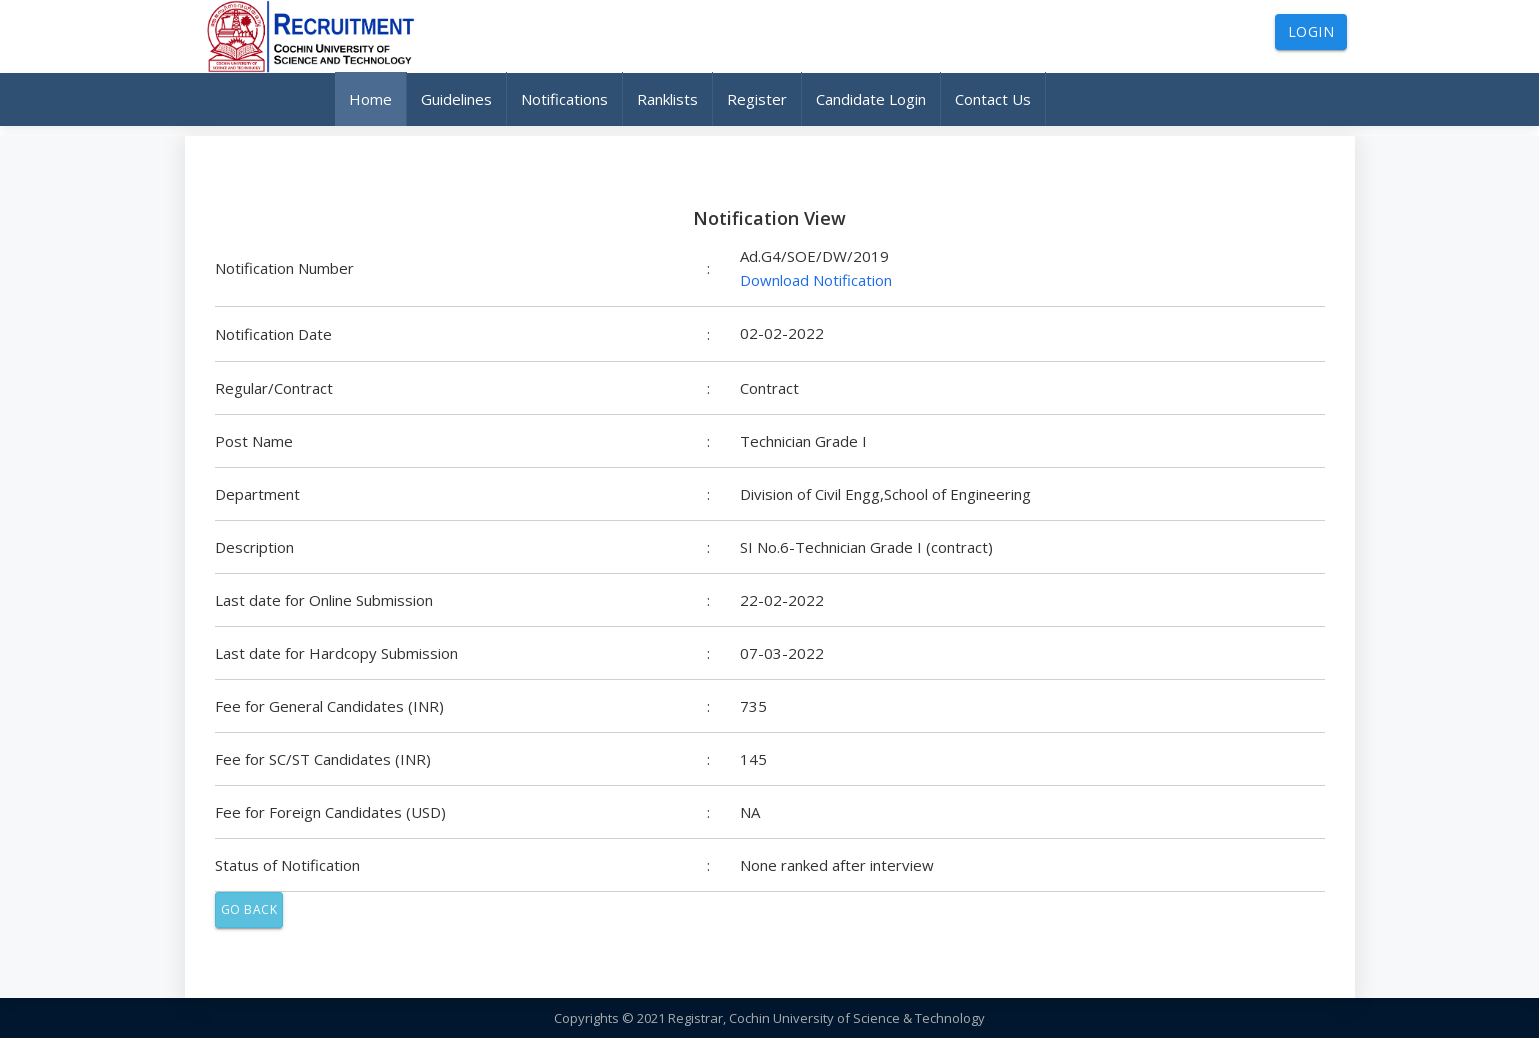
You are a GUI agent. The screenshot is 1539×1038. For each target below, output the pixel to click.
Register (757, 99)
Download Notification (816, 280)
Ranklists (667, 99)
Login (1311, 31)
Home (370, 99)
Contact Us (993, 99)
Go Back (249, 909)
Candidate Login (871, 99)
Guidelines (456, 99)
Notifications (564, 99)
